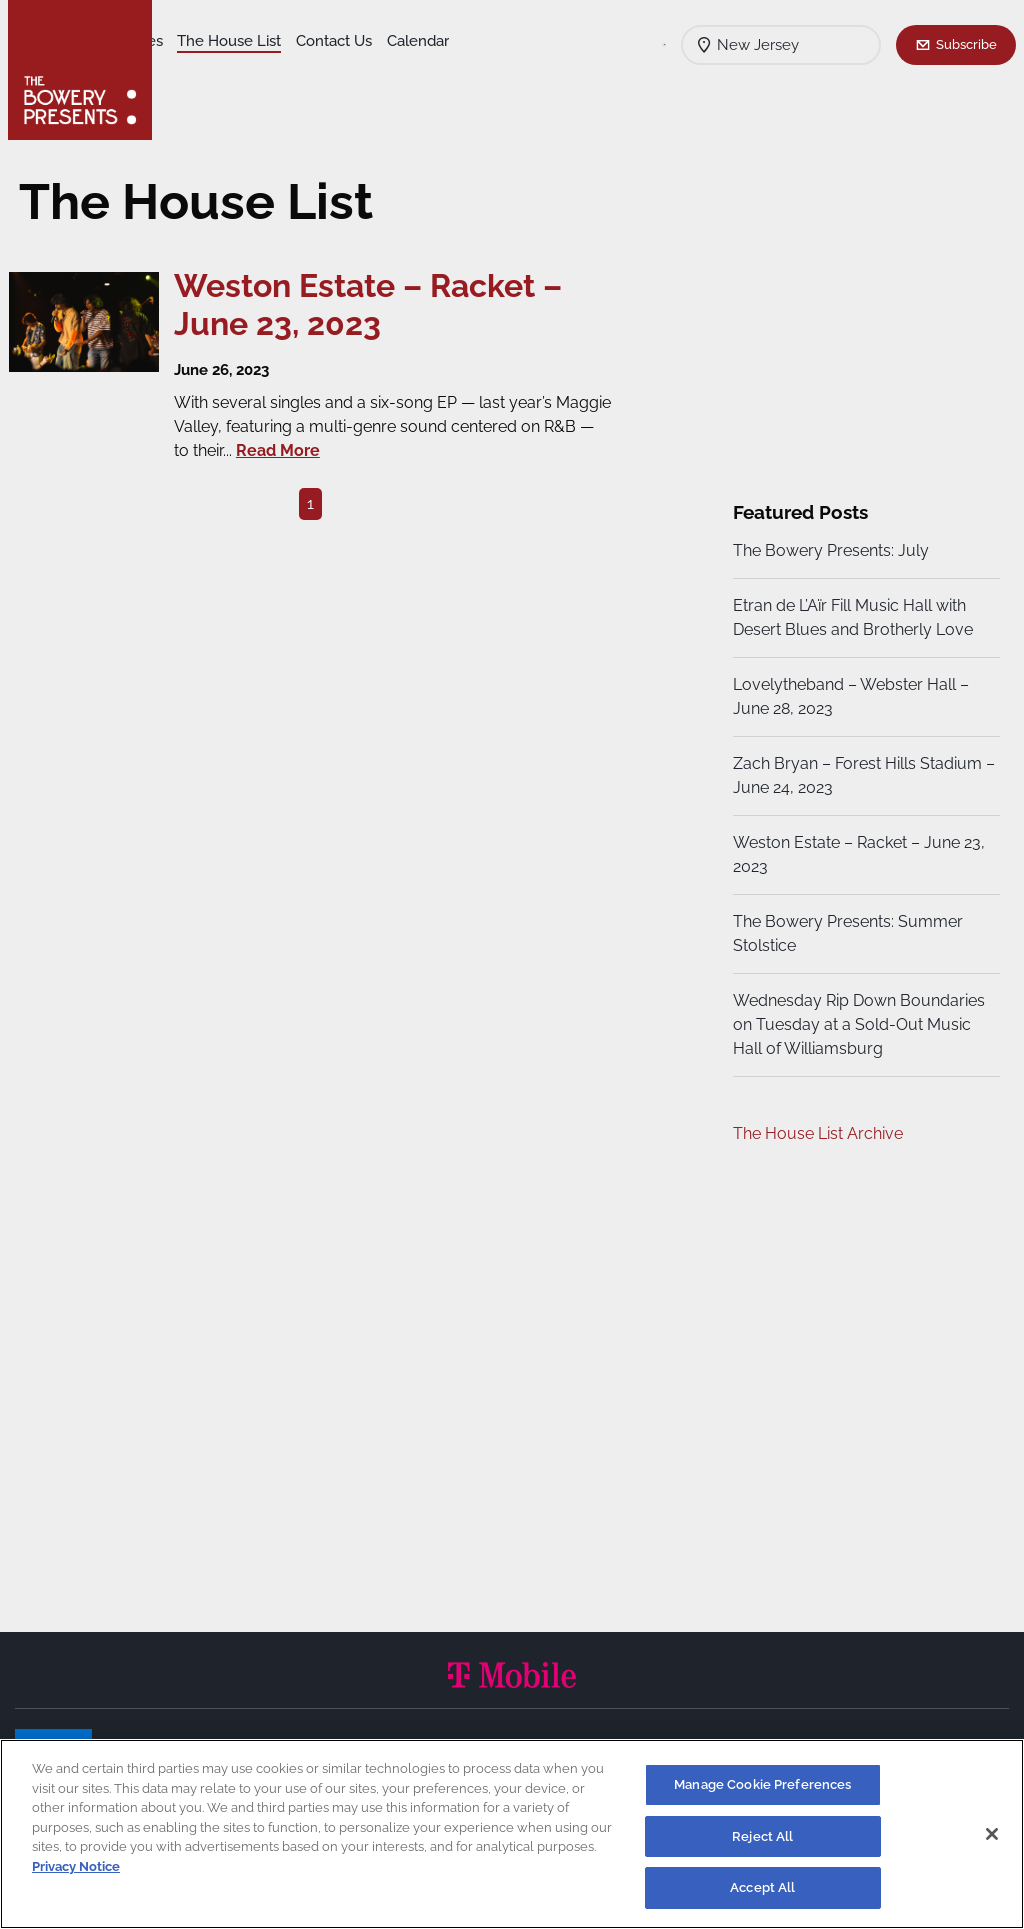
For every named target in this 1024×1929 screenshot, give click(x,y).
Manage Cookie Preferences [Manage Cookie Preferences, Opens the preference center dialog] (762, 1784)
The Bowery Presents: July (828, 550)
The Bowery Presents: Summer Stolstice (845, 933)
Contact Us (208, 71)
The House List (378, 41)
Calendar (292, 71)
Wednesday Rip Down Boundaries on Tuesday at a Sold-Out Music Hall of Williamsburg (856, 1024)
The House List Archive (815, 1133)
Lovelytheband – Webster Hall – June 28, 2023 (848, 696)
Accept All (762, 1887)
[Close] (992, 1834)
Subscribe (966, 44)
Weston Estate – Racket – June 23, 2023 (856, 854)
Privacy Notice (76, 1866)
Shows (193, 41)
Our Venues (271, 41)
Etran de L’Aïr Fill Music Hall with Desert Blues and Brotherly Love (850, 617)
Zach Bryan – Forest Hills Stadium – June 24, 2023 (854, 775)
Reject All (762, 1836)
